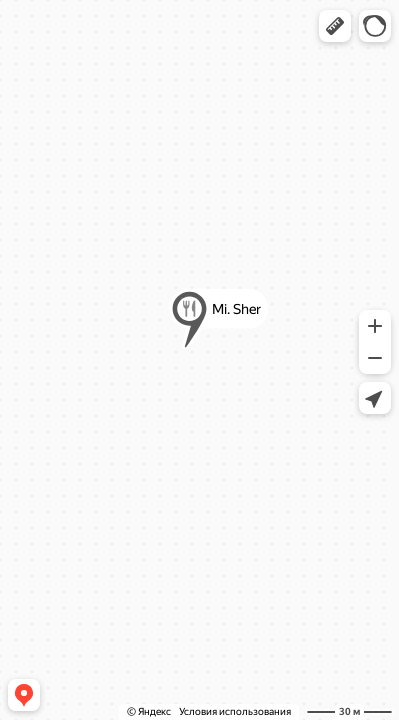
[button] (335, 26)
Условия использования (235, 711)
